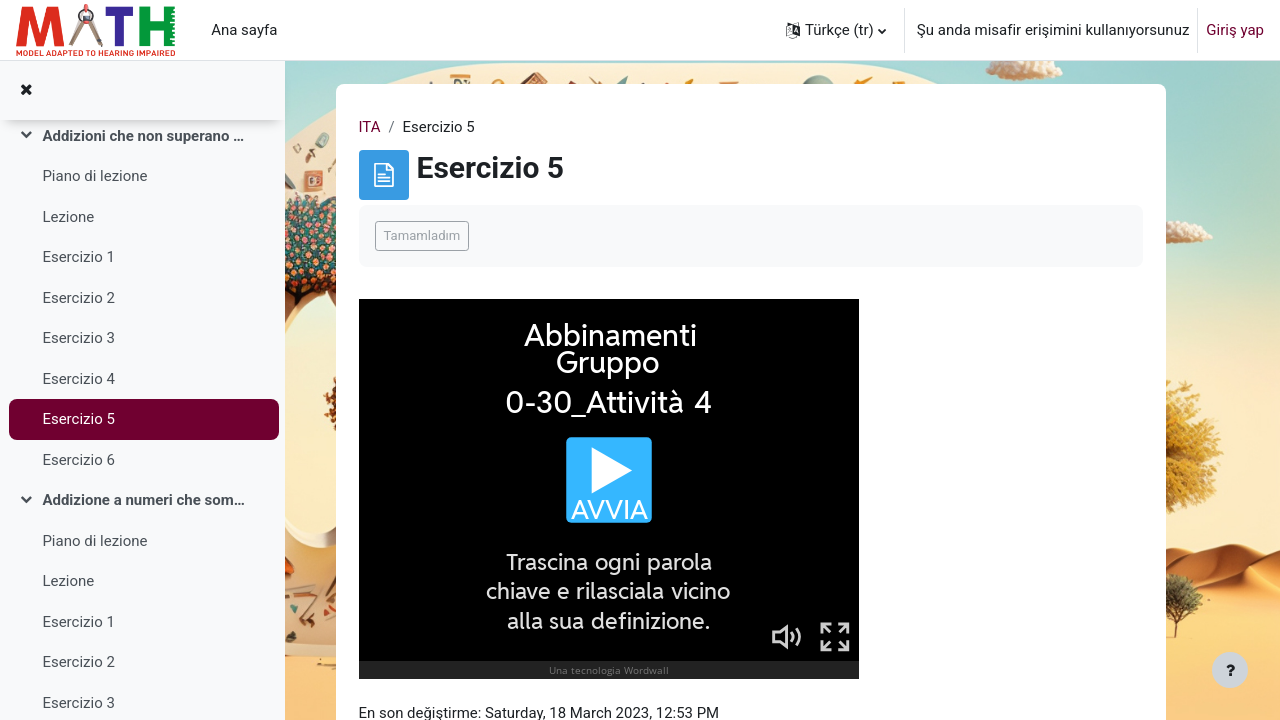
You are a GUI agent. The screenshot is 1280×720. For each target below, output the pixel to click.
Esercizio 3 (78, 338)
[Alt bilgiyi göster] (1230, 670)
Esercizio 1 (78, 257)
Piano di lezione (94, 176)
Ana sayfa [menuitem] (244, 30)
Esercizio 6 (78, 460)
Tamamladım (438, 236)
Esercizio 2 (78, 298)
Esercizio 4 (78, 379)
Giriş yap (1235, 30)
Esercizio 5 (78, 419)
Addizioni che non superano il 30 (143, 136)
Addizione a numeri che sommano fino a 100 (143, 500)
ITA (386, 127)
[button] (836, 30)
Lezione (68, 217)
